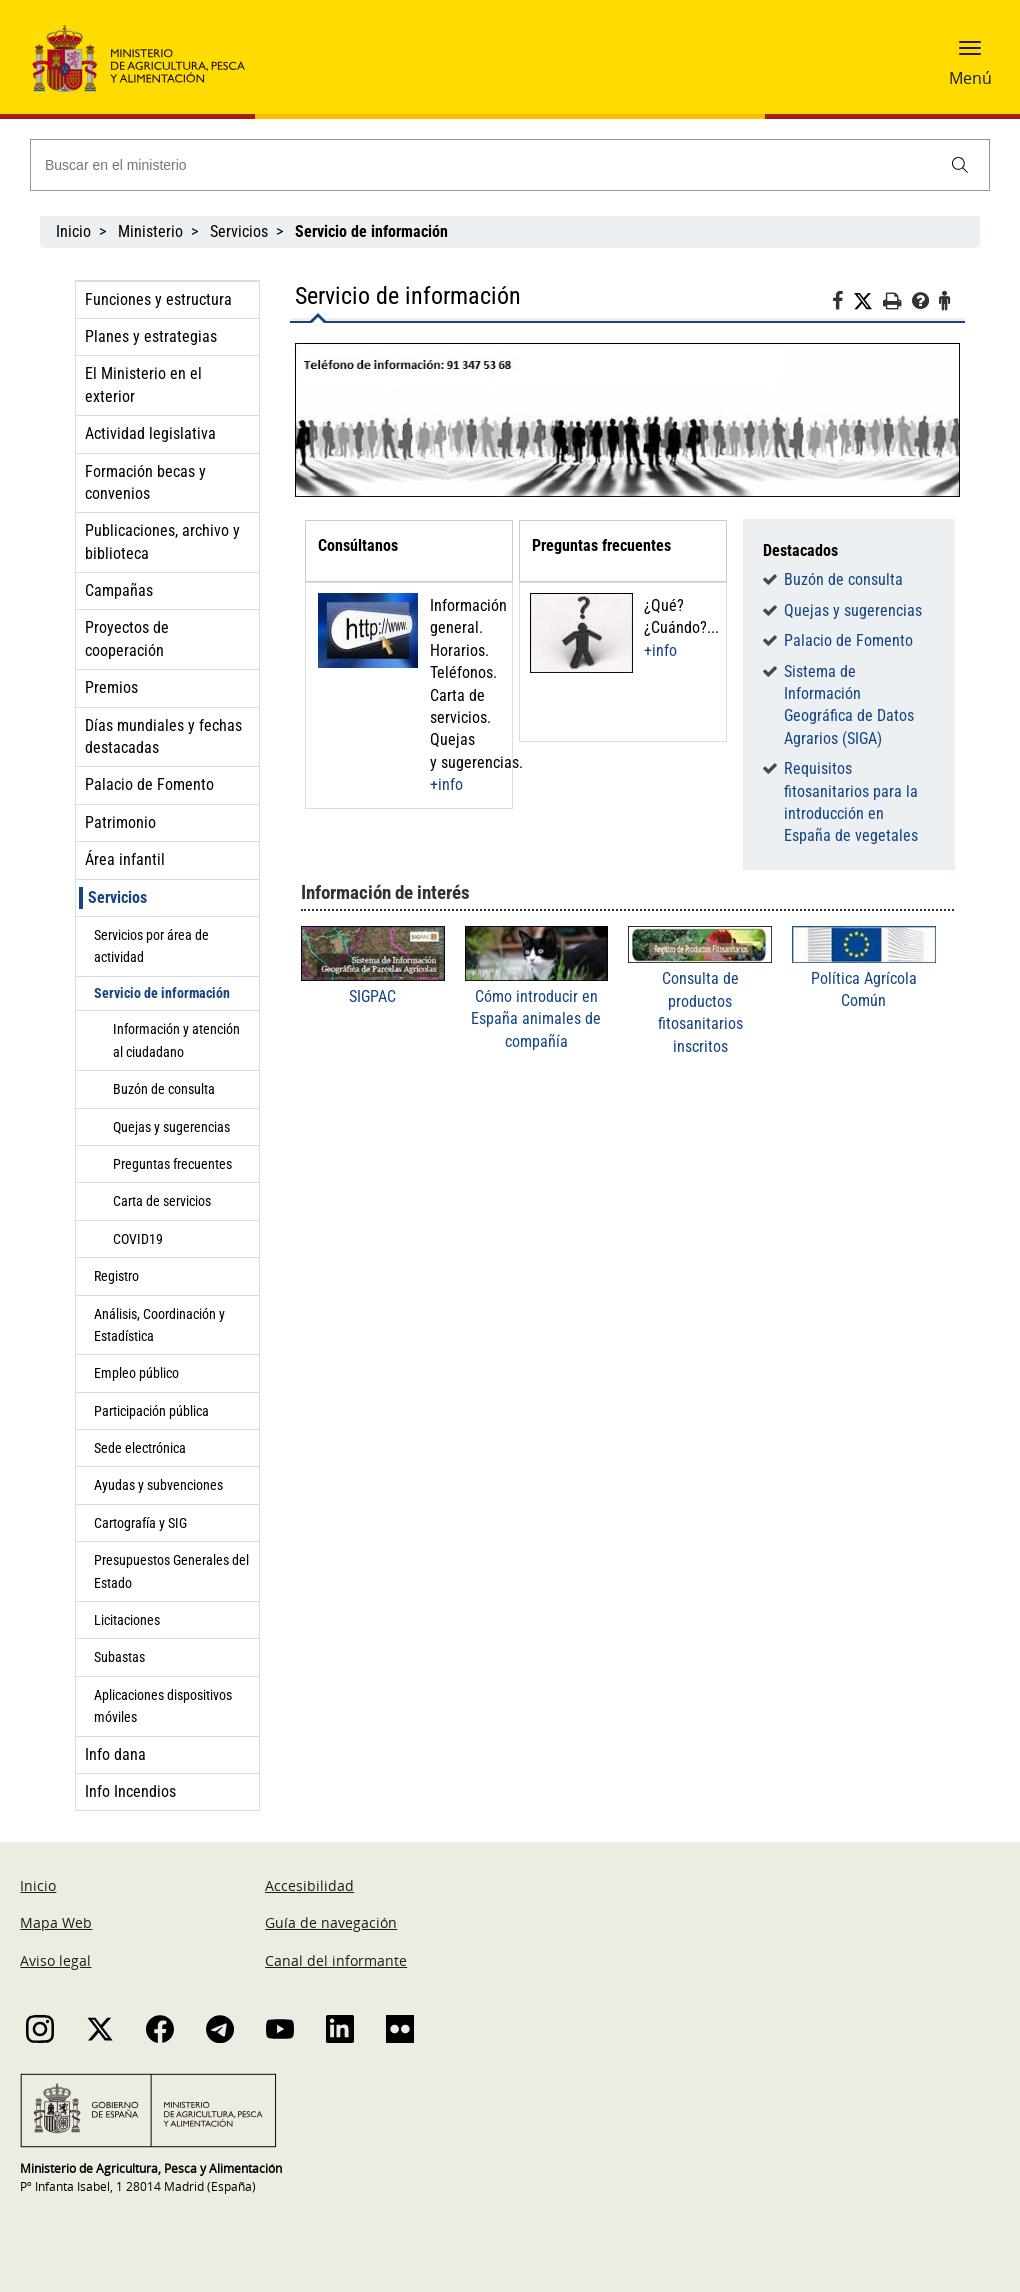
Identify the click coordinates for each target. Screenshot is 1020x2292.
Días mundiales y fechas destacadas (163, 736)
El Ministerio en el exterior (143, 384)
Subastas (119, 1657)
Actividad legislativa (150, 433)
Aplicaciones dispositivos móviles (163, 1706)
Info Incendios (130, 1791)
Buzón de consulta (164, 1089)
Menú (970, 78)
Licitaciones (127, 1620)
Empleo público (136, 1373)
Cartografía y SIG (140, 1523)
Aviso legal (55, 1960)
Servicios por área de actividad (151, 946)
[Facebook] (842, 304)
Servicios (239, 231)
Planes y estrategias (151, 336)
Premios (111, 687)
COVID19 (138, 1239)
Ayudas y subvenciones (158, 1485)
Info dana (115, 1754)
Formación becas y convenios (145, 482)
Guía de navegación (331, 1922)
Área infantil (125, 859)
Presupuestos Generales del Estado (171, 1571)
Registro (116, 1276)
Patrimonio (120, 822)
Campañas (119, 590)
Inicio (73, 231)
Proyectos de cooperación (127, 638)
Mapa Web (56, 1922)
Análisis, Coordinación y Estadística (159, 1325)
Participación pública (151, 1411)
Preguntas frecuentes (172, 1164)
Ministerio (150, 231)
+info (446, 784)
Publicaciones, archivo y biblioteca (162, 541)
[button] (970, 55)
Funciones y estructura (158, 299)
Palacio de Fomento (149, 784)
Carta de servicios (162, 1201)
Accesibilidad (309, 1885)
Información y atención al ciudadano (176, 1040)
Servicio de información (162, 993)
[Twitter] (868, 302)
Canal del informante (336, 1960)
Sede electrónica (140, 1448)
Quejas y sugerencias (171, 1127)
